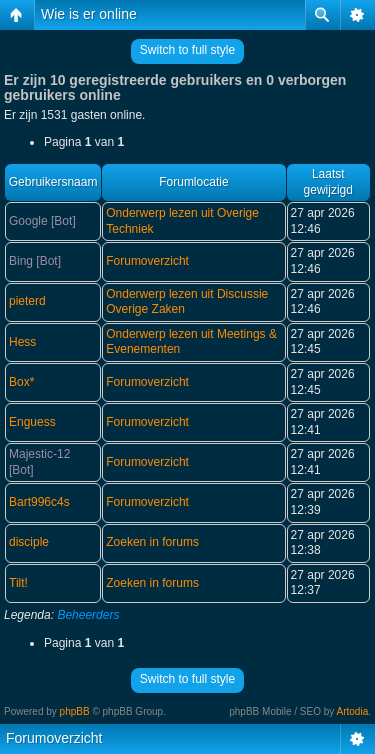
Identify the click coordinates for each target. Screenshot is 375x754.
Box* (21, 382)
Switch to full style (187, 50)
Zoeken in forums (152, 542)
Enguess (32, 422)
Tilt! (18, 583)
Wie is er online (89, 14)
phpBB (75, 711)
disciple (29, 542)
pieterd (27, 301)
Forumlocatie (193, 182)
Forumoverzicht (147, 261)
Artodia (353, 711)
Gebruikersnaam (53, 182)
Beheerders (88, 615)
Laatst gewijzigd (328, 182)
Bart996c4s (39, 502)
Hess (22, 342)
